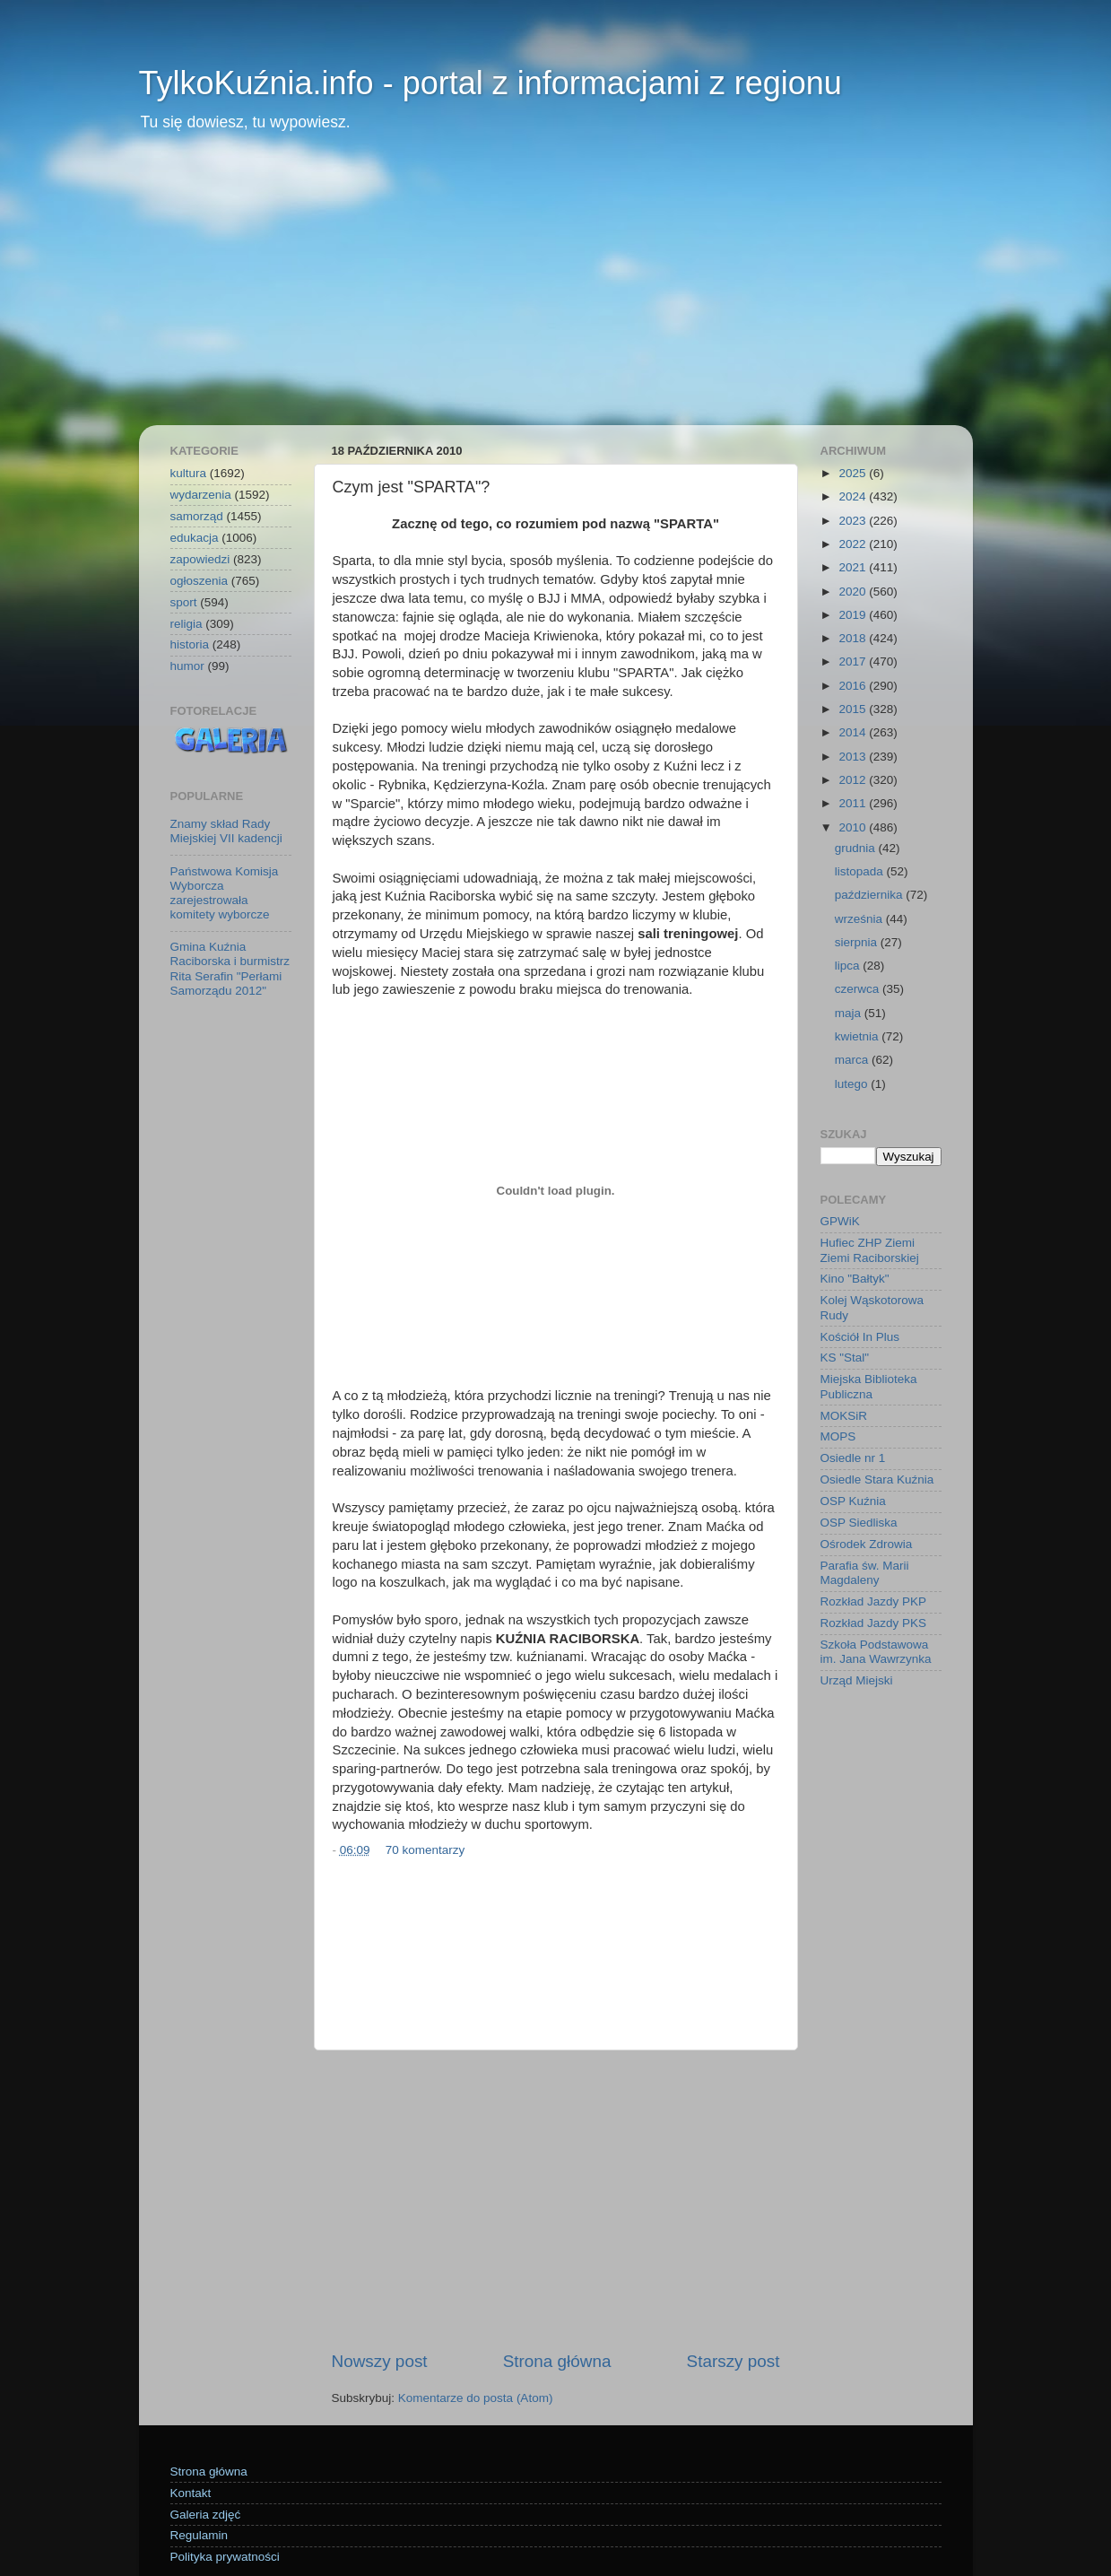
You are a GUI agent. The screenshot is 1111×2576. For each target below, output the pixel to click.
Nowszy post (380, 2361)
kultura (188, 473)
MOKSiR (844, 1416)
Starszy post (733, 2361)
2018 (853, 638)
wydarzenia (200, 494)
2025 (853, 473)
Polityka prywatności (225, 2556)
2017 (853, 661)
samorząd (196, 516)
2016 (853, 685)
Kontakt (191, 2493)
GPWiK (840, 1221)
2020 (853, 591)
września (860, 919)
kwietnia (858, 1036)
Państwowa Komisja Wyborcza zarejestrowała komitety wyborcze (224, 893)
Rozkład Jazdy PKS (873, 1623)
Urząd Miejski (856, 1680)
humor (187, 666)
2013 (853, 756)
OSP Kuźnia (853, 1501)
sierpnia (858, 942)
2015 (853, 709)
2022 (853, 544)
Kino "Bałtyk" (855, 1278)
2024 (853, 496)
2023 (853, 520)
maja (849, 1013)
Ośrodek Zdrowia (866, 1544)
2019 (853, 615)
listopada (861, 871)
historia (190, 644)
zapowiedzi (200, 559)
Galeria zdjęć (205, 2514)
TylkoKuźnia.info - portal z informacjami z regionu (490, 83)
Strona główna (557, 2361)
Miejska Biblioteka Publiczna (868, 1386)
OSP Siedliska (859, 1522)
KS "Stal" (845, 1357)
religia (186, 624)
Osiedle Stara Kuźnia (877, 1479)
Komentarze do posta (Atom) (475, 2398)
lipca (849, 965)
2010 (853, 827)
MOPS (838, 1436)
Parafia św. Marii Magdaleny (864, 1573)
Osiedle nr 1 (853, 1458)
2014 (853, 732)
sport (183, 602)
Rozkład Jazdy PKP (873, 1601)
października (871, 894)
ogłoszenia (199, 580)
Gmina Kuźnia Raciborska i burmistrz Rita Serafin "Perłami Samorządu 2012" (230, 968)
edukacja (194, 537)
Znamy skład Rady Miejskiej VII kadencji (226, 831)
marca (853, 1059)
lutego (853, 1084)
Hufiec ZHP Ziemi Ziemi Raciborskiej (869, 1250)
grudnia (857, 848)
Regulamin (199, 2535)
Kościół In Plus (860, 1337)
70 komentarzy (425, 1850)
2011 (853, 803)
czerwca (858, 989)
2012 (853, 780)
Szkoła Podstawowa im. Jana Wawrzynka (876, 1652)
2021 (853, 567)
